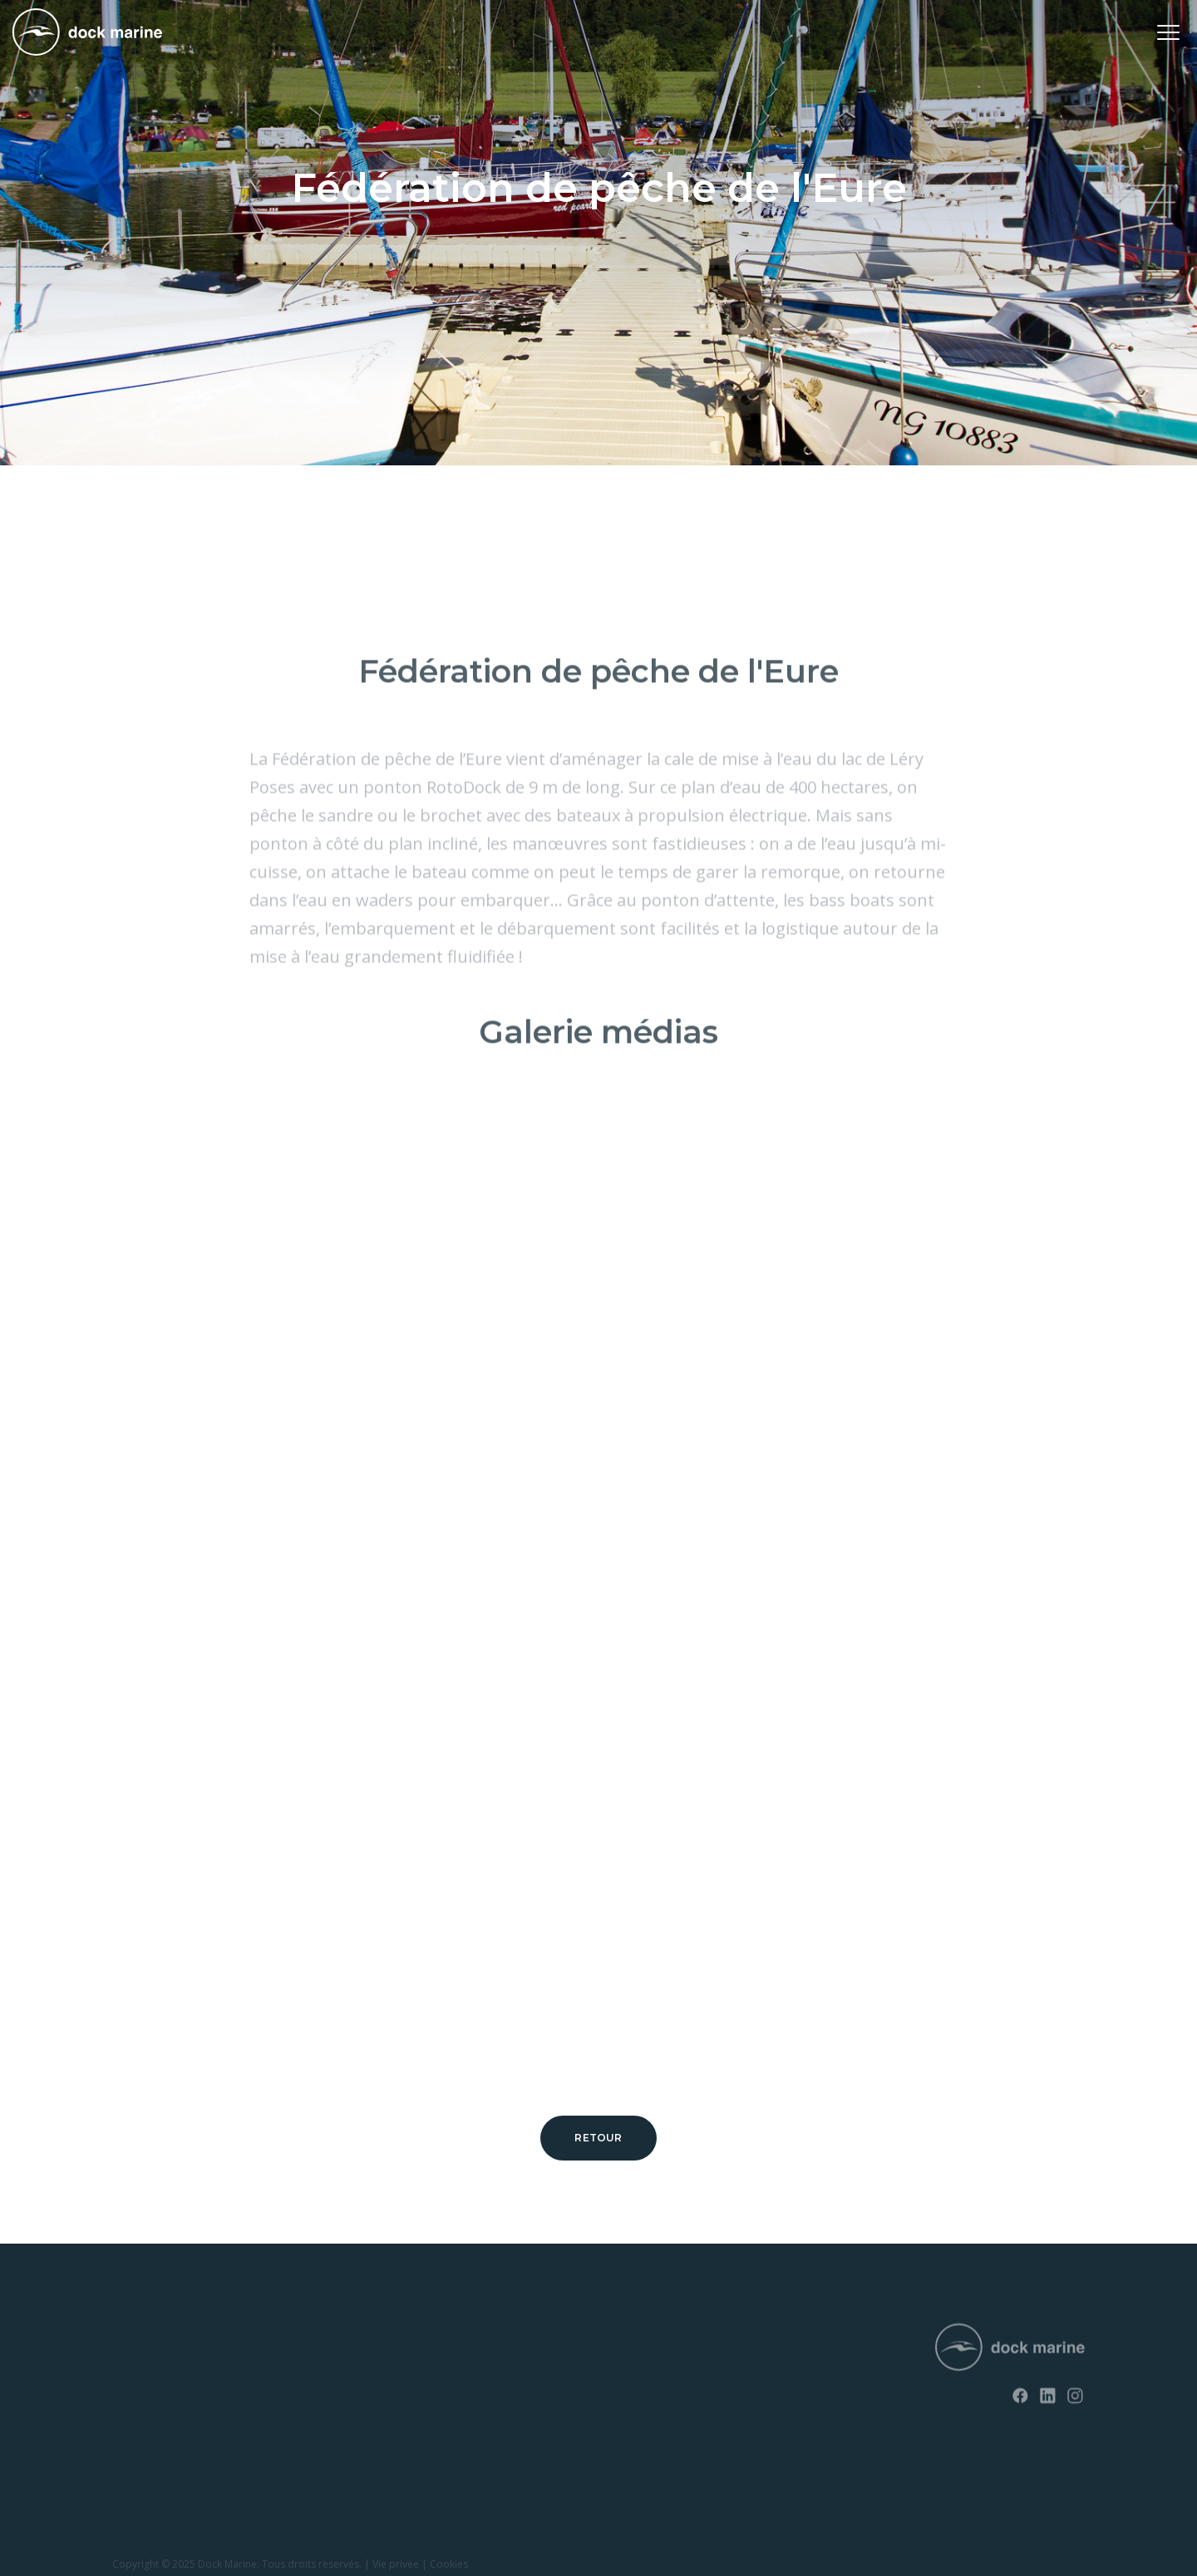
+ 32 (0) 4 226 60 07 (584, 2384)
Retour (598, 2137)
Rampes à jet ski (153, 2426)
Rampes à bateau (156, 2455)
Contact (335, 2369)
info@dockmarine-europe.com (617, 2411)
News (329, 2340)
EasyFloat (136, 2398)
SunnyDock (141, 2369)
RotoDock (138, 2340)
